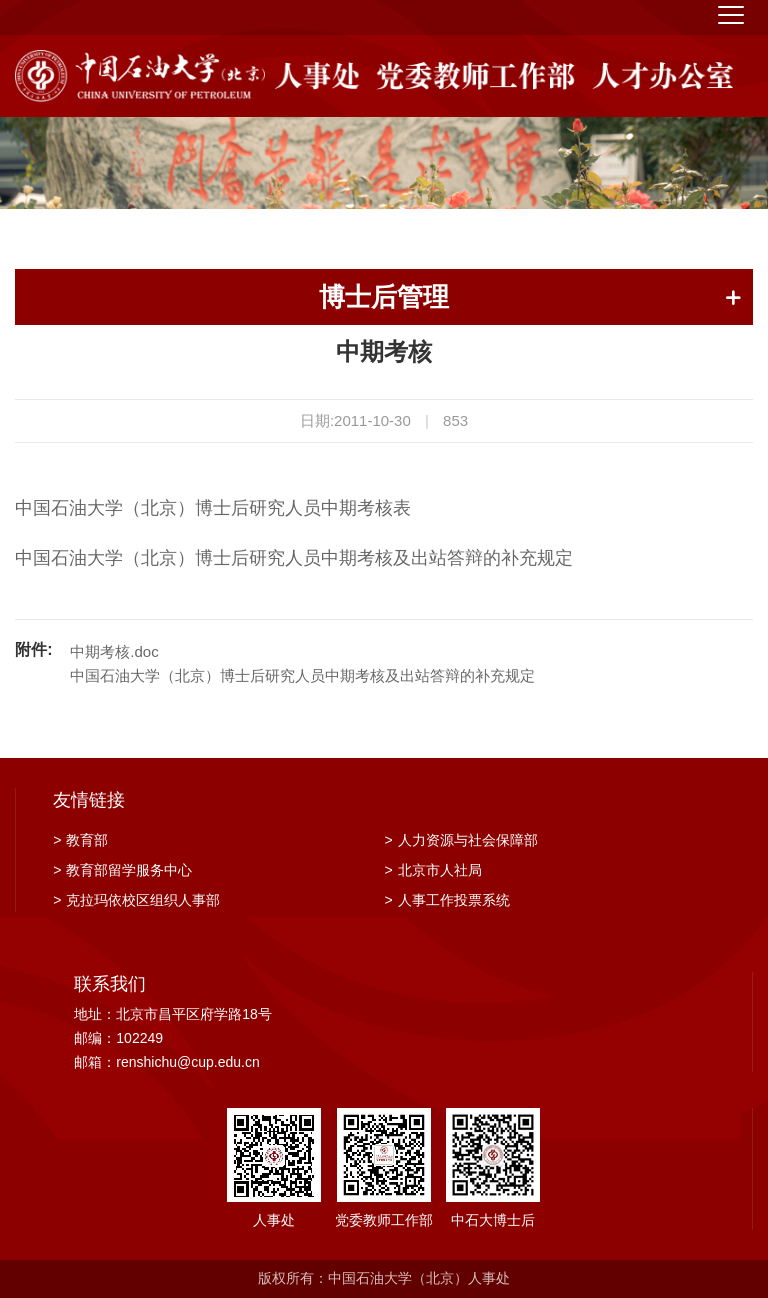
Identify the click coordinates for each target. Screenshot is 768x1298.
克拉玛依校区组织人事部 (136, 900)
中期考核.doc (114, 651)
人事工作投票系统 (447, 900)
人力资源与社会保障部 (461, 840)
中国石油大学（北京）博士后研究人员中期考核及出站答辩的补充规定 (302, 675)
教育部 (80, 840)
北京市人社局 (433, 870)
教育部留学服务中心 (122, 870)
